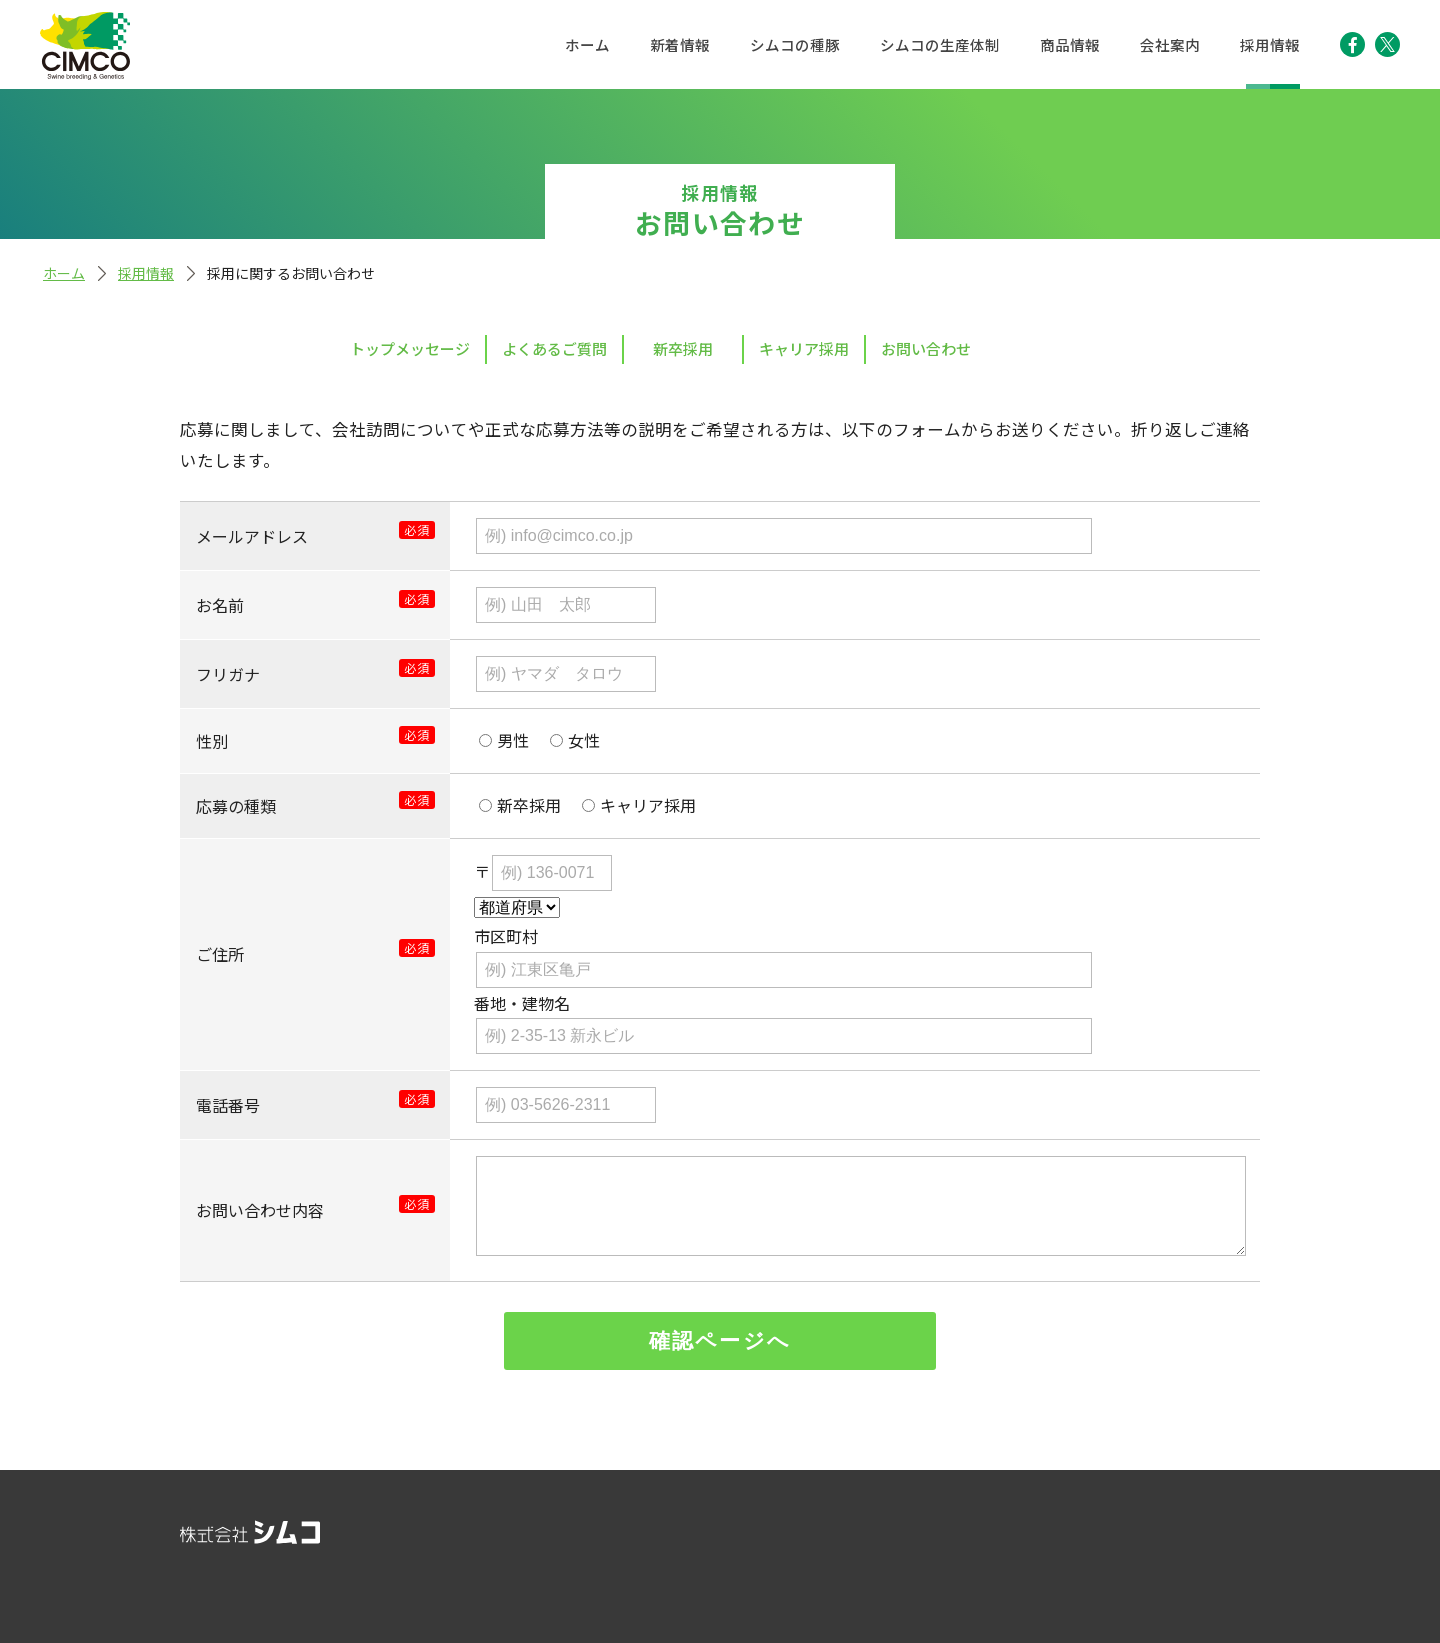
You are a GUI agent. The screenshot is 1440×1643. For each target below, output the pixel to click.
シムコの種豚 (795, 44)
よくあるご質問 (554, 348)
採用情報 (1270, 44)
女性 (584, 740)
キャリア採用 (804, 348)
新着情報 (680, 44)
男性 (513, 740)
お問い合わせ (926, 348)
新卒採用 (683, 348)
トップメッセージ (410, 348)
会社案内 (1170, 44)
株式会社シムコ (85, 46)
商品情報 (1070, 44)
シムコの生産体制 (940, 44)
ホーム (587, 44)
